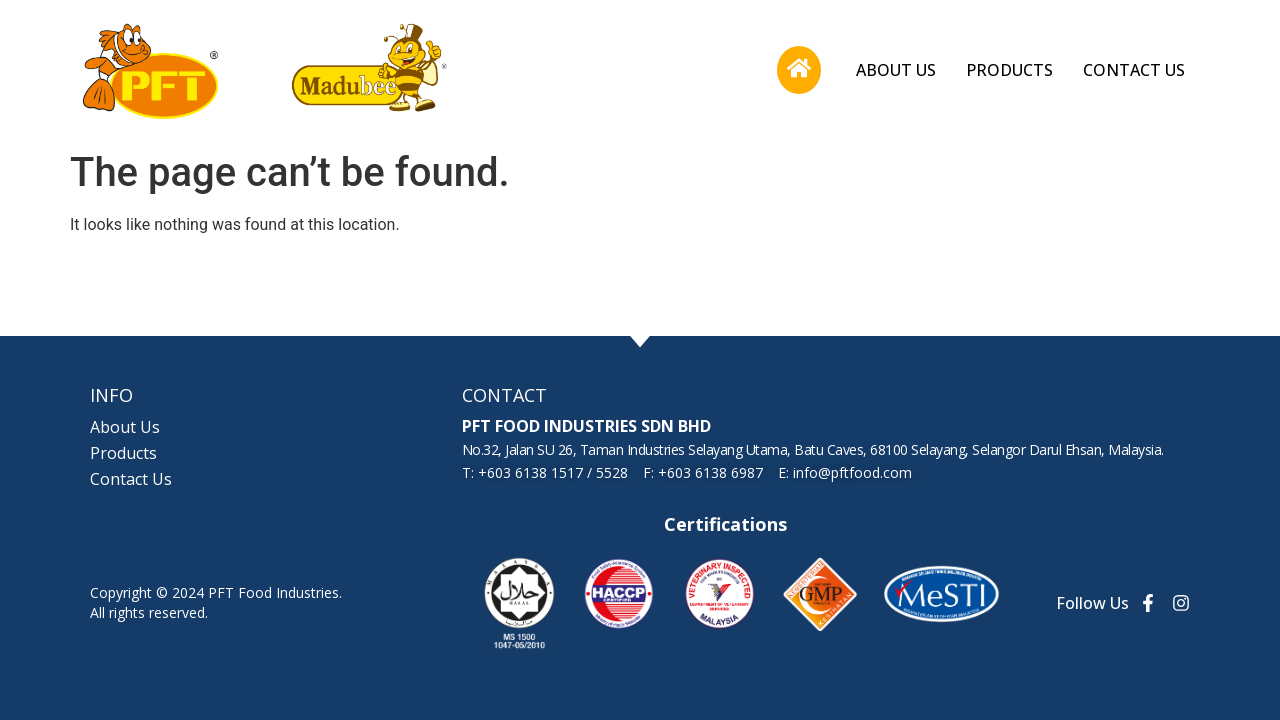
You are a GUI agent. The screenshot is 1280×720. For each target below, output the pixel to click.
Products (1009, 70)
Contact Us (1134, 70)
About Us (896, 70)
